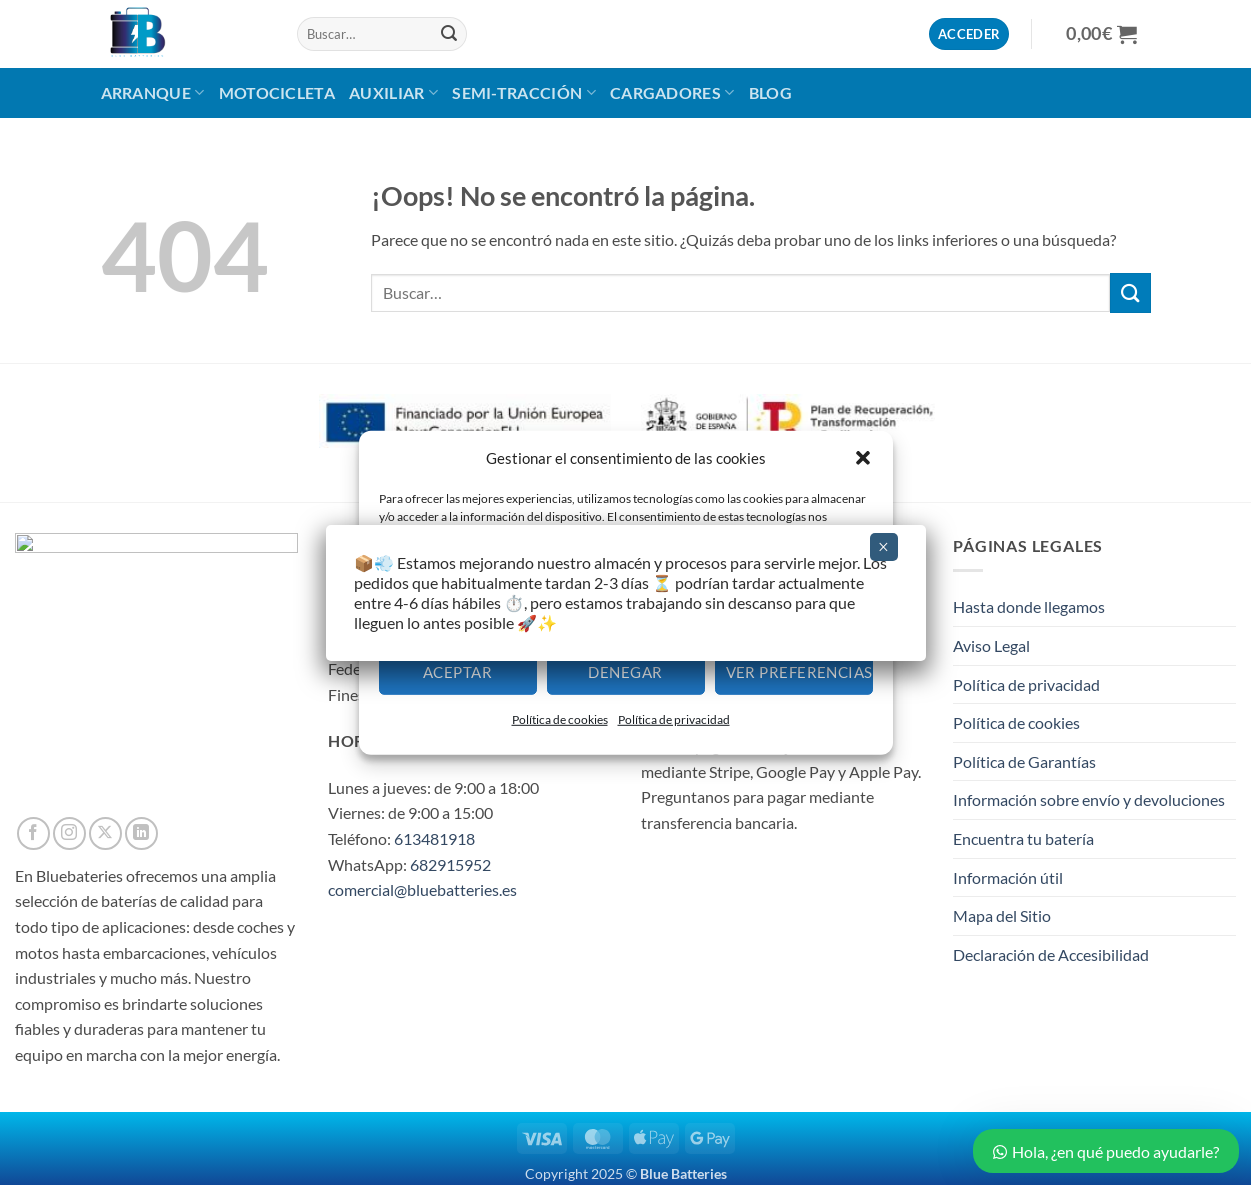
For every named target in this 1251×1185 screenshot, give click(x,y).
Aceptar (457, 672)
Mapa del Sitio (1002, 915)
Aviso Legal (991, 645)
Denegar (625, 672)
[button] (863, 457)
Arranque (153, 93)
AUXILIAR (393, 93)
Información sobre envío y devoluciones (1089, 799)
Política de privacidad (674, 719)
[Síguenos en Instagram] (69, 833)
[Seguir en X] (105, 833)
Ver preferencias (799, 672)
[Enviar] (449, 34)
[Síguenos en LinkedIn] (141, 833)
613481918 (434, 838)
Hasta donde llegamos (1029, 606)
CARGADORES (672, 93)
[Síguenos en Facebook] (33, 833)
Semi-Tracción (524, 93)
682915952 (450, 864)
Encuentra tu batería (1023, 838)
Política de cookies (560, 719)
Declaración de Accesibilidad (1051, 954)
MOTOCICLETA (277, 92)
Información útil (1008, 877)
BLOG (770, 92)
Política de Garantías (1024, 761)
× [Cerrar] (883, 547)
